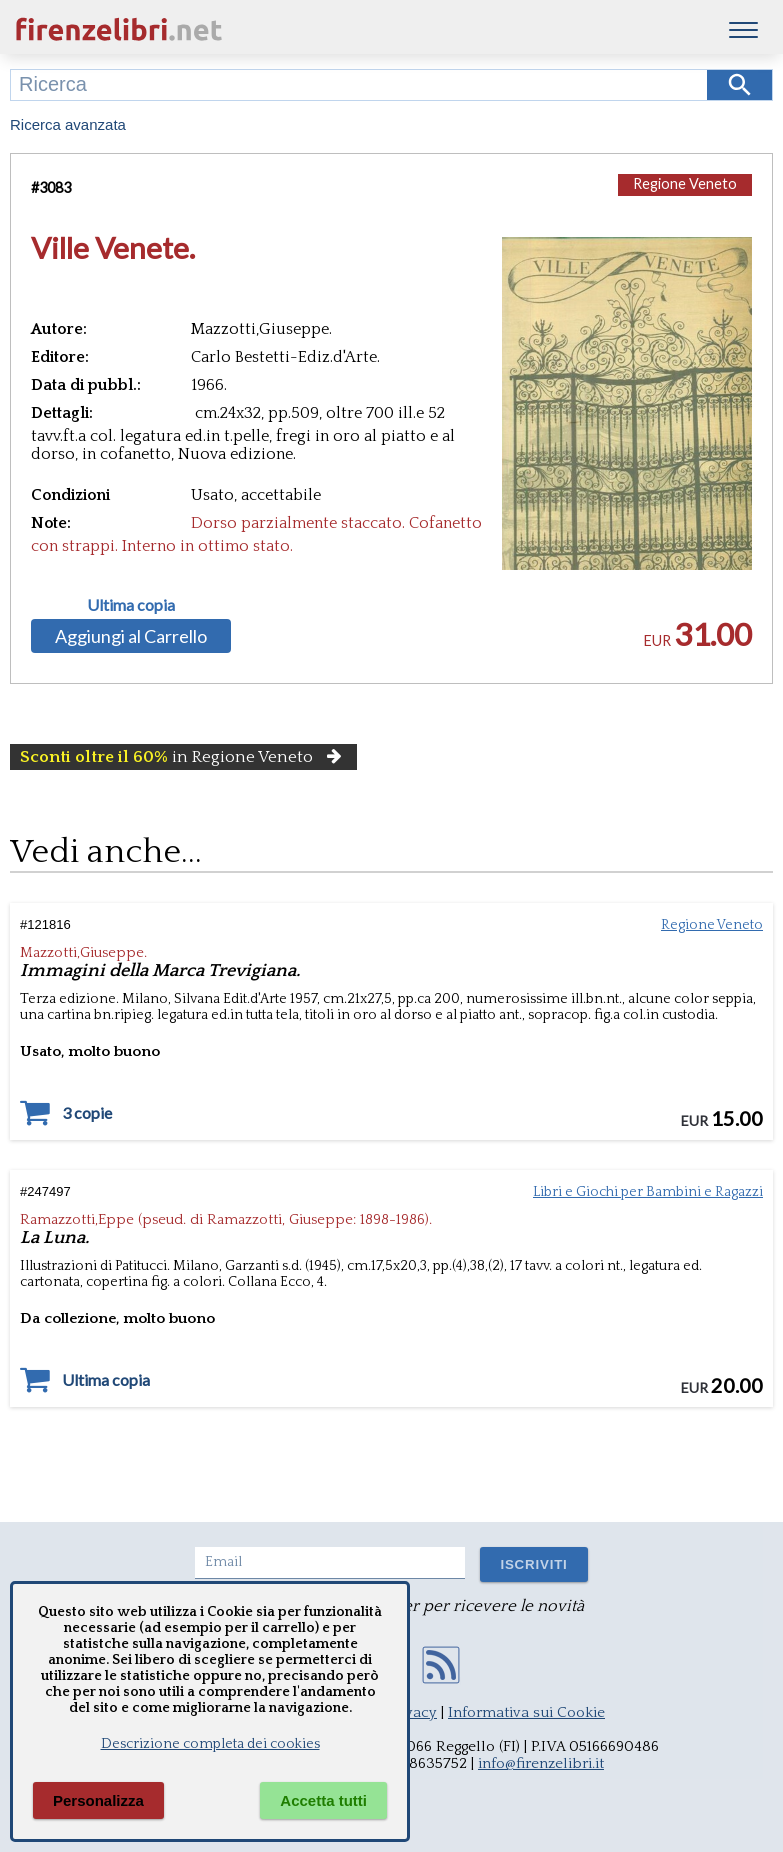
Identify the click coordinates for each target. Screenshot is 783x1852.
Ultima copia (131, 605)
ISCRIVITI (533, 1564)
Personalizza (98, 1800)
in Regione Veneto (183, 757)
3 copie (87, 1113)
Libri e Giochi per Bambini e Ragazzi (648, 1192)
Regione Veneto (685, 183)
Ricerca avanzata (68, 124)
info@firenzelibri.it (541, 1763)
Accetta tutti (323, 1800)
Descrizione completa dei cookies (210, 1744)
